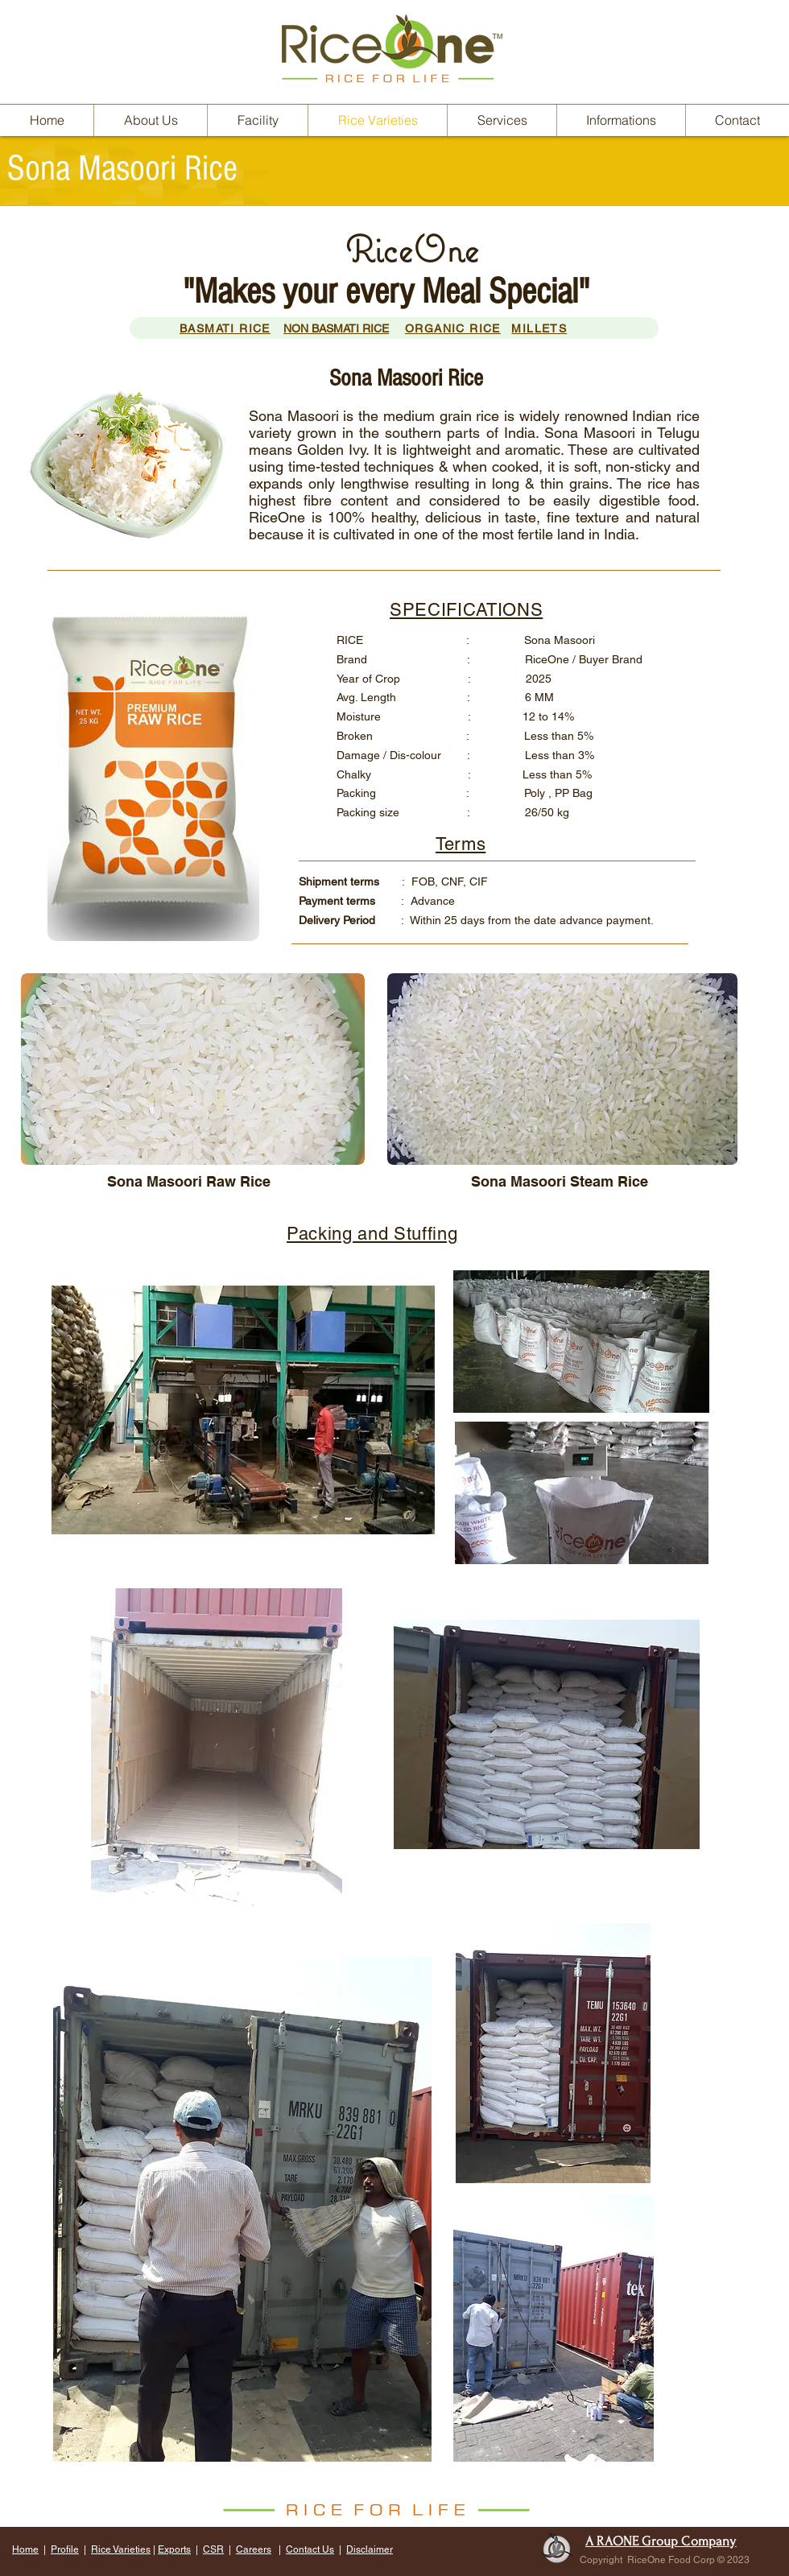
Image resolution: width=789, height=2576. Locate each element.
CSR (213, 2549)
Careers (253, 2549)
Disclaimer (369, 2549)
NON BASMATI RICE (336, 328)
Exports (174, 2549)
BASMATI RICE (225, 328)
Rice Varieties (121, 2549)
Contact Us (310, 2549)
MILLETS (539, 328)
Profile (65, 2549)
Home (25, 2549)
